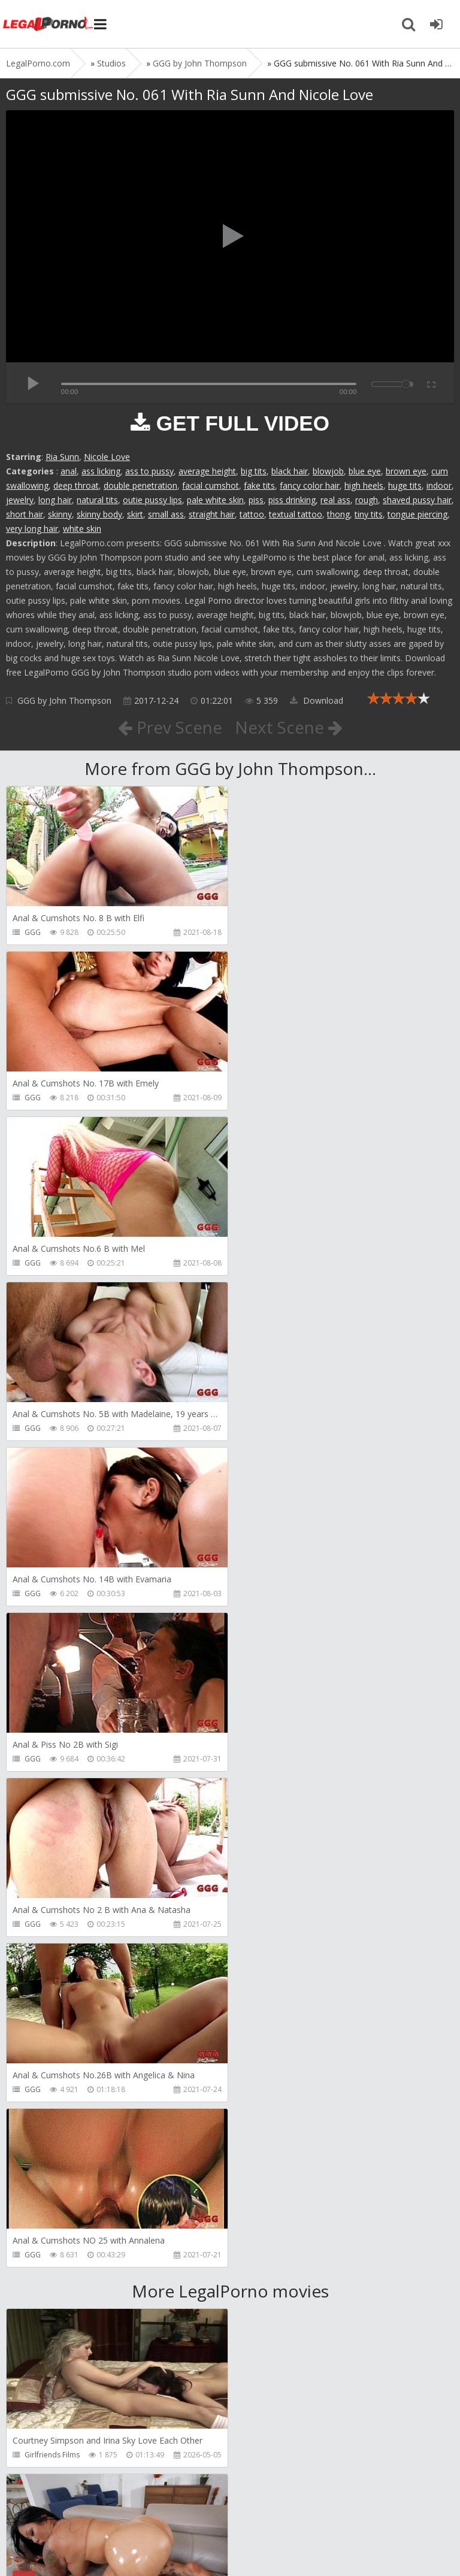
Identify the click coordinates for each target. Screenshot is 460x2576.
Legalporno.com (48, 24)
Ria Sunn (62, 456)
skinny (60, 514)
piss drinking (292, 499)
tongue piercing (417, 514)
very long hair (32, 528)
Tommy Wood (275, 2289)
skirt (135, 514)
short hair (24, 514)
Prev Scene (169, 727)
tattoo (252, 514)
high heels (363, 485)
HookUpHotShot (53, 2455)
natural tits (97, 499)
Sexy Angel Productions (64, 1959)
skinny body (99, 514)
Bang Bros (268, 1793)
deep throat (76, 485)
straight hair (212, 514)
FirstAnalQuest (276, 1959)
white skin (82, 528)
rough (366, 499)
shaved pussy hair (417, 499)
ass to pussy (149, 471)
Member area (90, 2509)
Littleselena (44, 2124)
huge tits (405, 485)
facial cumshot (210, 485)
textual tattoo (295, 514)
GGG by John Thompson (64, 700)
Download (316, 700)
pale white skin (215, 499)
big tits (254, 471)
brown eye (406, 471)
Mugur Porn (44, 2289)
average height (207, 471)
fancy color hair (310, 485)
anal (68, 471)
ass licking (100, 471)
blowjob (328, 471)
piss (256, 499)
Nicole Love (107, 456)
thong (338, 514)
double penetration (140, 485)
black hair (289, 471)
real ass (335, 499)
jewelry (20, 499)
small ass (166, 514)
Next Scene (289, 727)
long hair (55, 499)
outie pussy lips (152, 499)
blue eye (365, 471)
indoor (439, 485)
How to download (176, 2509)
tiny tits (369, 514)
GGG (33, 932)
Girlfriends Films (52, 1793)
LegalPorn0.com (94, 2544)
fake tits (259, 485)
